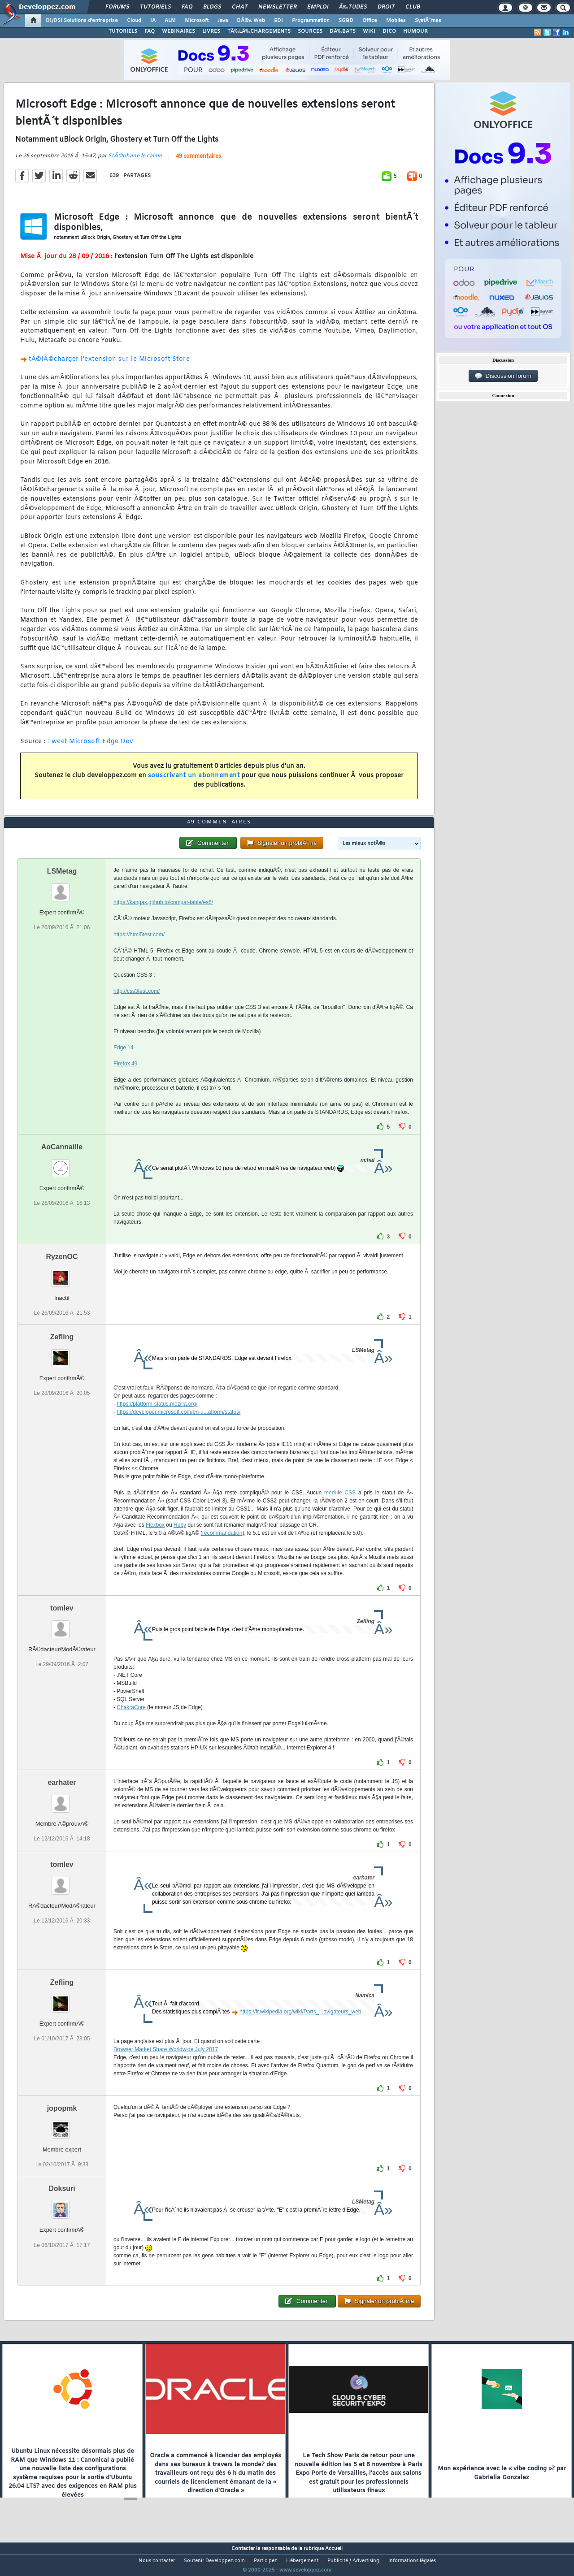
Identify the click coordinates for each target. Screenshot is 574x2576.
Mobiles (396, 20)
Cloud (134, 20)
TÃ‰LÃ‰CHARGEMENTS (259, 31)
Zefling (62, 1354)
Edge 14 (123, 1064)
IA (153, 20)
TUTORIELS (123, 31)
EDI (278, 20)
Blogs (212, 7)
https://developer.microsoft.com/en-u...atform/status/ (178, 1429)
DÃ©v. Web (251, 20)
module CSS (340, 1510)
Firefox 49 (125, 1080)
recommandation (222, 1550)
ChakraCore (131, 1724)
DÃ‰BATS (343, 31)
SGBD (346, 20)
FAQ (187, 7)
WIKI (369, 31)
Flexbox (155, 1542)
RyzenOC (62, 1273)
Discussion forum (503, 376)
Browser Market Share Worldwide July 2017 (165, 2066)
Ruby (180, 1542)
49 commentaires (198, 161)
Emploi (317, 7)
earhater (62, 1799)
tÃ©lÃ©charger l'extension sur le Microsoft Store (109, 364)
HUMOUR (415, 31)
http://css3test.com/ (136, 1007)
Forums (117, 7)
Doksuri (61, 2205)
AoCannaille (62, 1163)
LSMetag (62, 888)
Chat (239, 7)
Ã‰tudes (353, 7)
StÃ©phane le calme (135, 161)
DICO (389, 31)
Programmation (311, 20)
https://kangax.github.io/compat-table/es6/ (163, 919)
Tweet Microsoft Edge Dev (90, 747)
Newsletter (277, 7)
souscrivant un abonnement (194, 781)
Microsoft (197, 20)
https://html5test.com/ (139, 951)
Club (412, 7)
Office (369, 20)
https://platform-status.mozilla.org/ (157, 1421)
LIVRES (211, 31)
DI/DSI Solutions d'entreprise (82, 20)
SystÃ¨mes (428, 20)
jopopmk (62, 2125)
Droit (386, 7)
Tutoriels (155, 7)
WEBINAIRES (178, 31)
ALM (170, 20)
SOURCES (310, 31)
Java (222, 20)
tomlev (62, 1625)
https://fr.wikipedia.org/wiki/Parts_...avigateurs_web (300, 2029)
